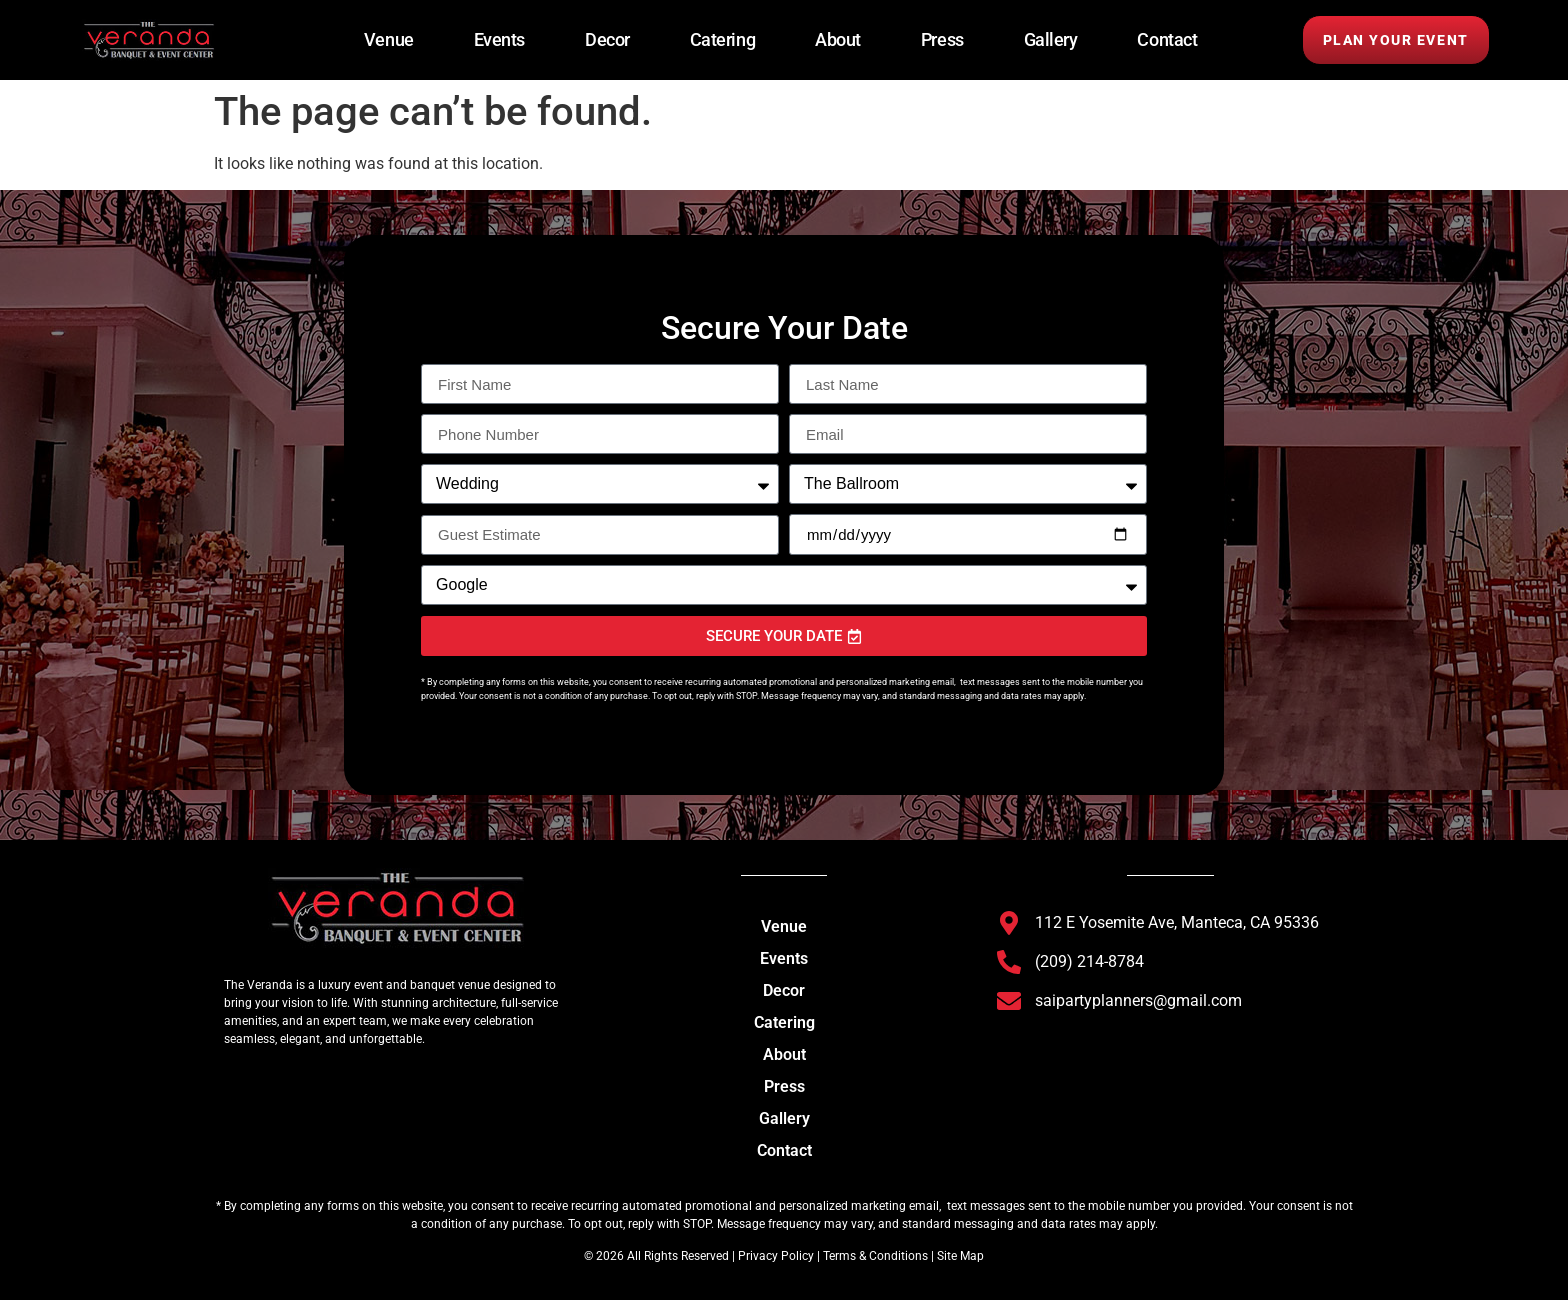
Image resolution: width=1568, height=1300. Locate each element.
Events (499, 39)
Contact (1167, 39)
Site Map (960, 1256)
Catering (722, 39)
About (838, 39)
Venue (389, 39)
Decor (607, 39)
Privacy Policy (774, 1256)
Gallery (1051, 39)
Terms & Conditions (875, 1256)
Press (942, 39)
